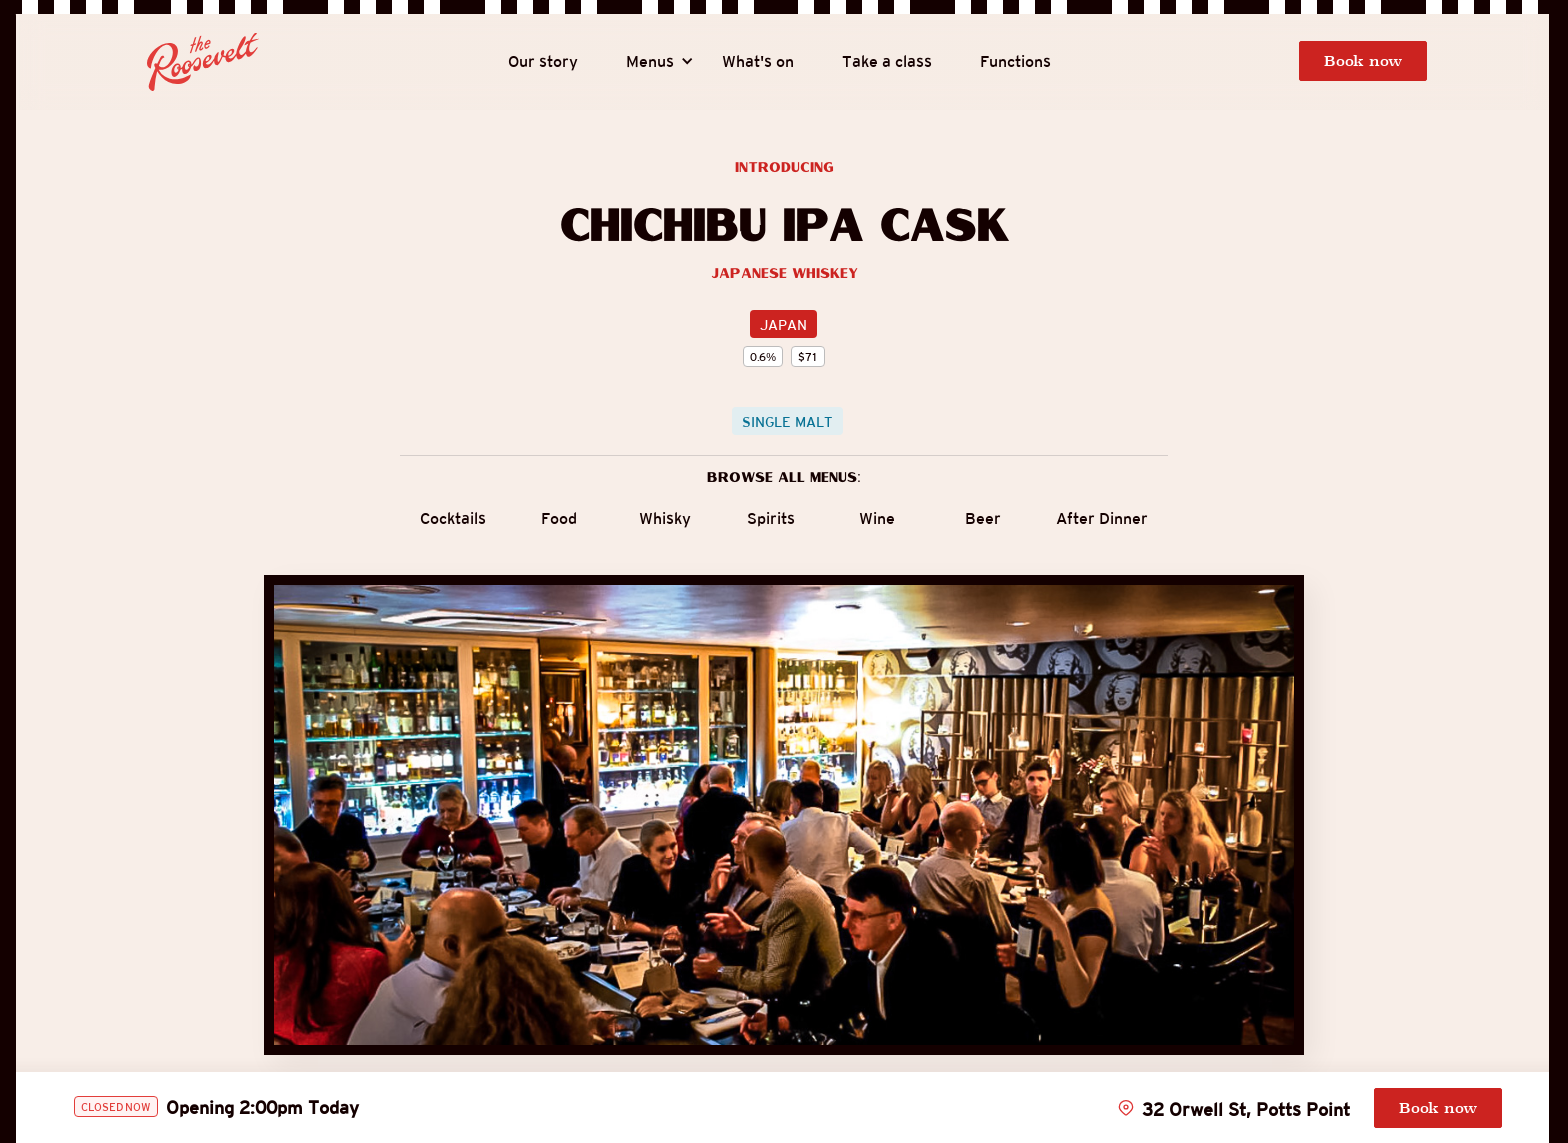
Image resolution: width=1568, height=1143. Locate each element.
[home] (203, 62)
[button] (650, 62)
